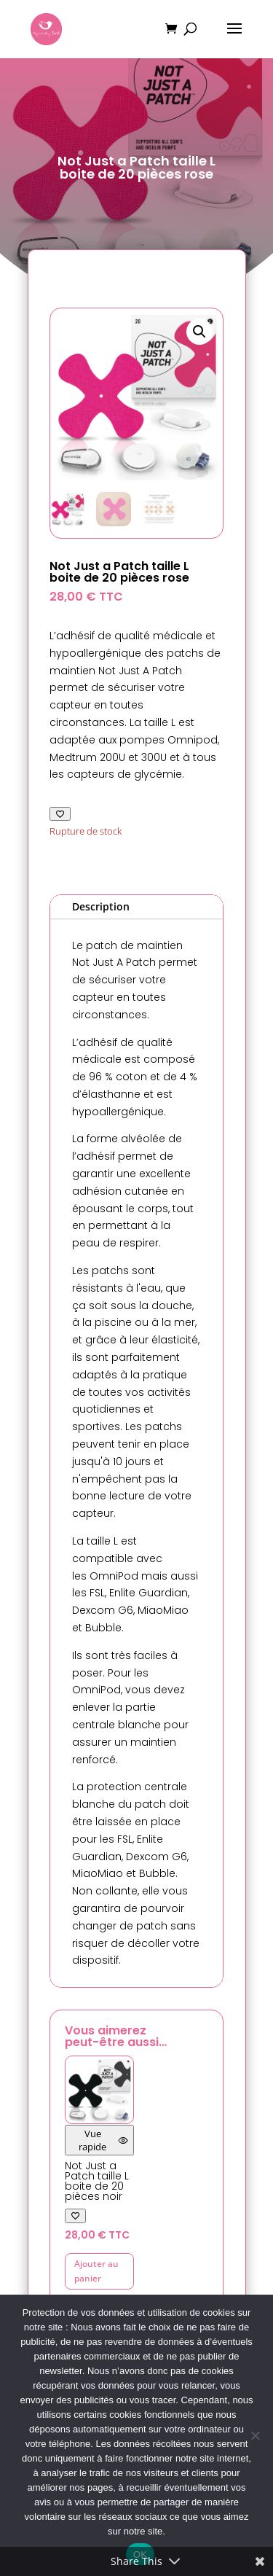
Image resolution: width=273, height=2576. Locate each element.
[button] (199, 332)
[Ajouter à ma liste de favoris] (60, 814)
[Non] (255, 2435)
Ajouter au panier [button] (96, 2270)
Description (101, 906)
